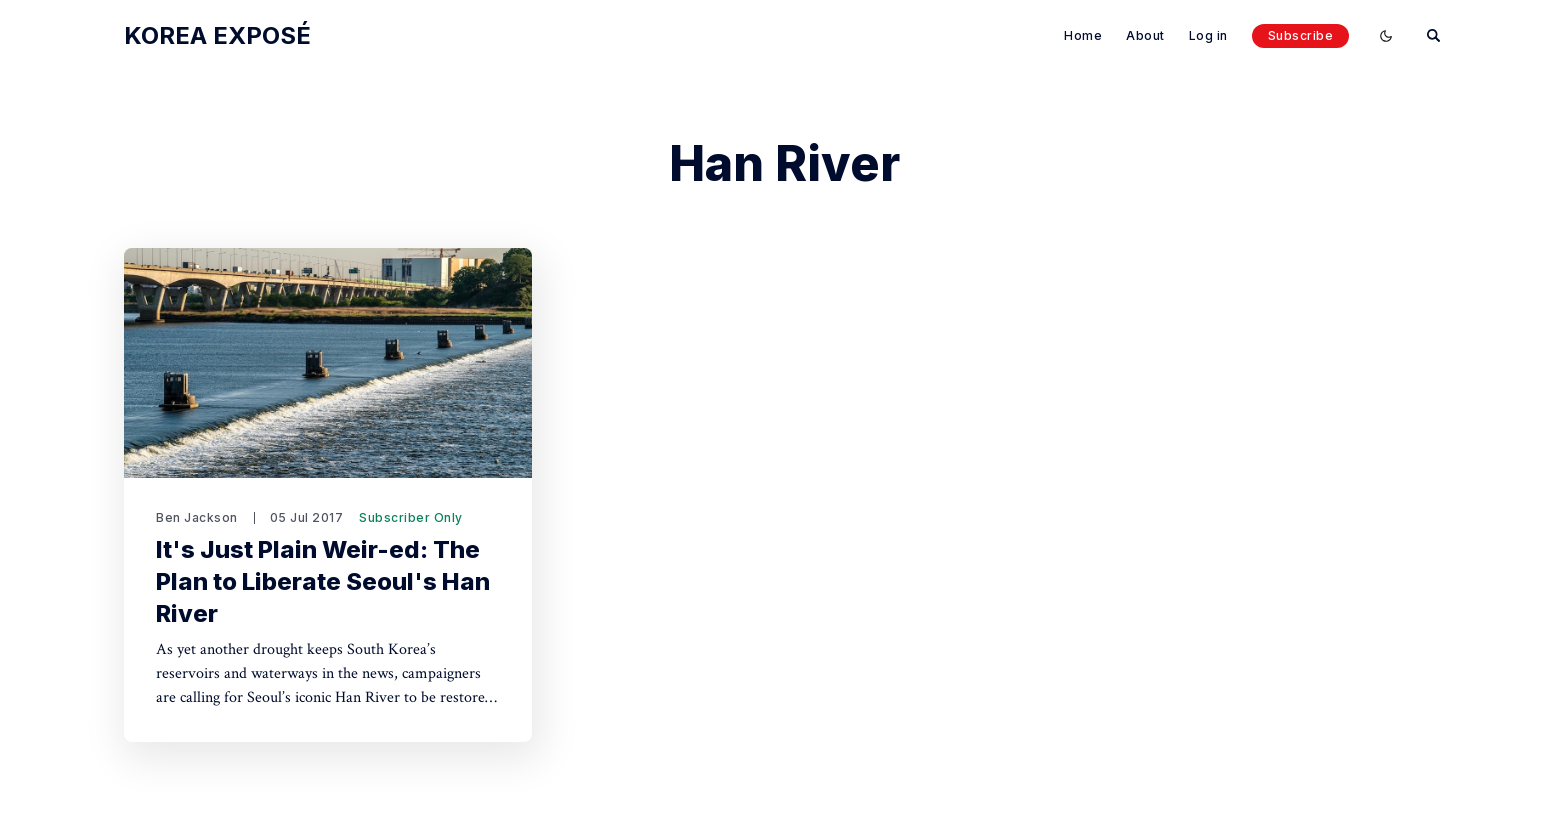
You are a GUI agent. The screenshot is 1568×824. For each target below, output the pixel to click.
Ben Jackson (197, 517)
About (1145, 35)
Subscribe (1301, 35)
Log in (1208, 35)
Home (1083, 35)
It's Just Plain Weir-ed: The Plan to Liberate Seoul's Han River (323, 581)
